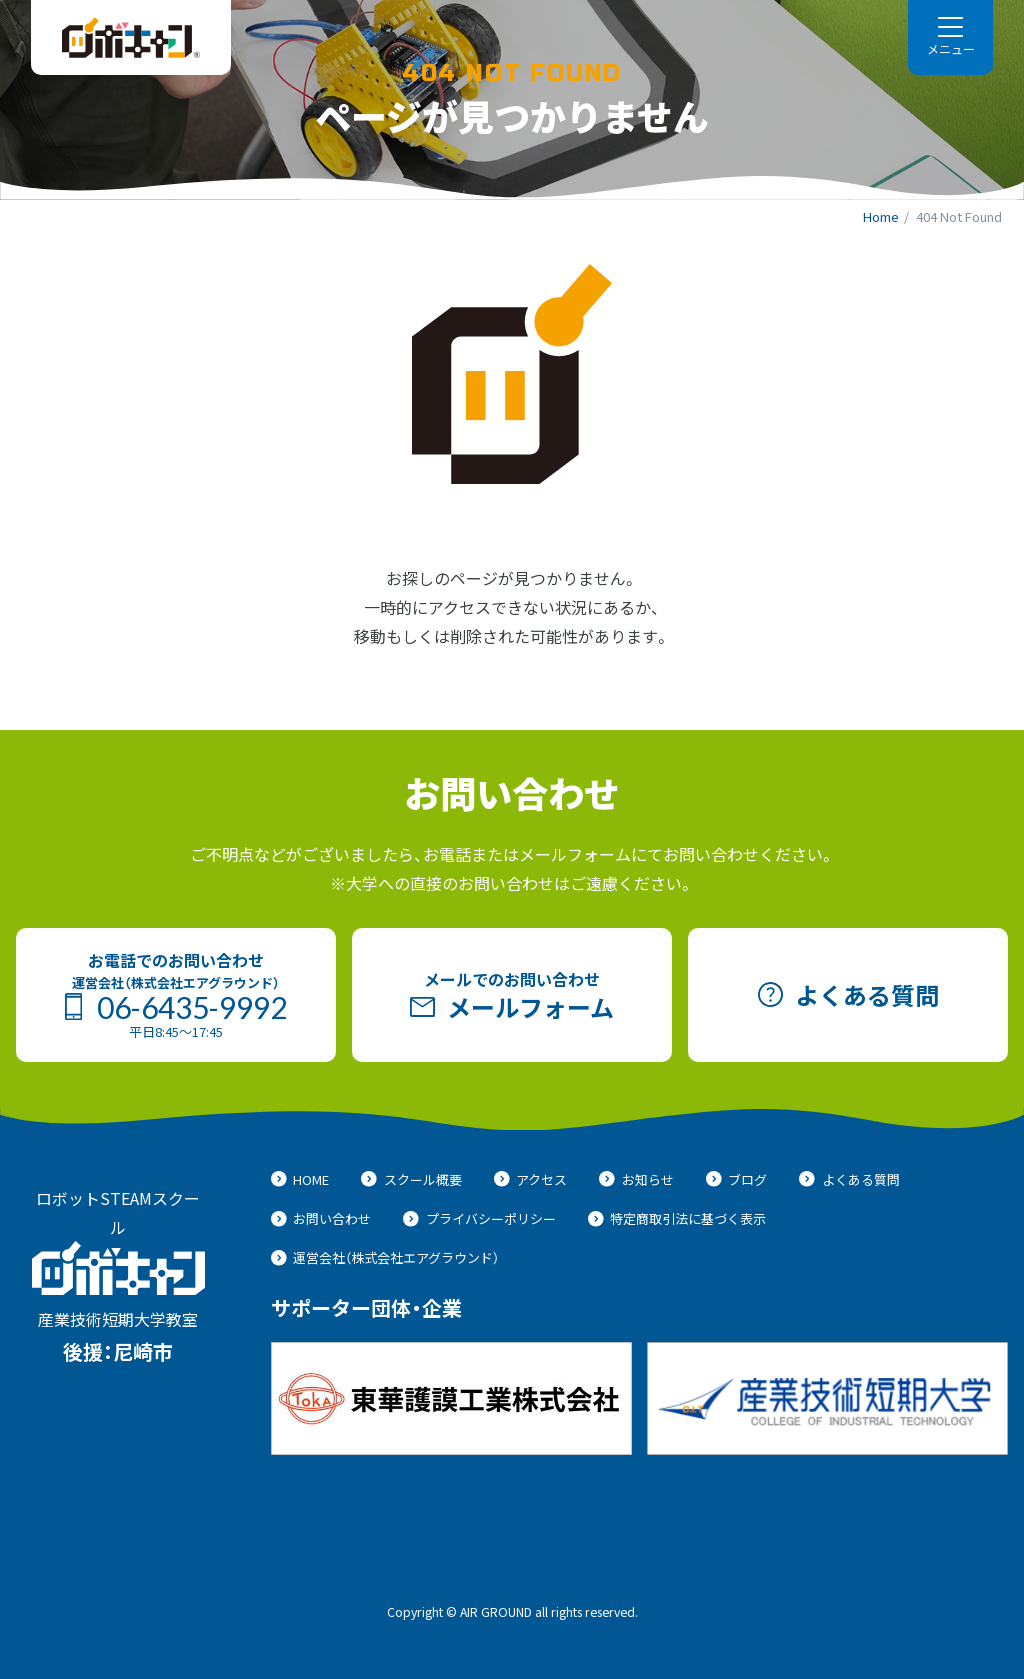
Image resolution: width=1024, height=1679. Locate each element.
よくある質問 (849, 1179)
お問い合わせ (321, 1218)
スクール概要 (411, 1179)
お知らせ (636, 1179)
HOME (300, 1179)
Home (881, 216)
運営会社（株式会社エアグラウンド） (385, 1257)
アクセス (531, 1179)
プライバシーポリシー (479, 1218)
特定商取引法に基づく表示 (677, 1218)
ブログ (737, 1179)
